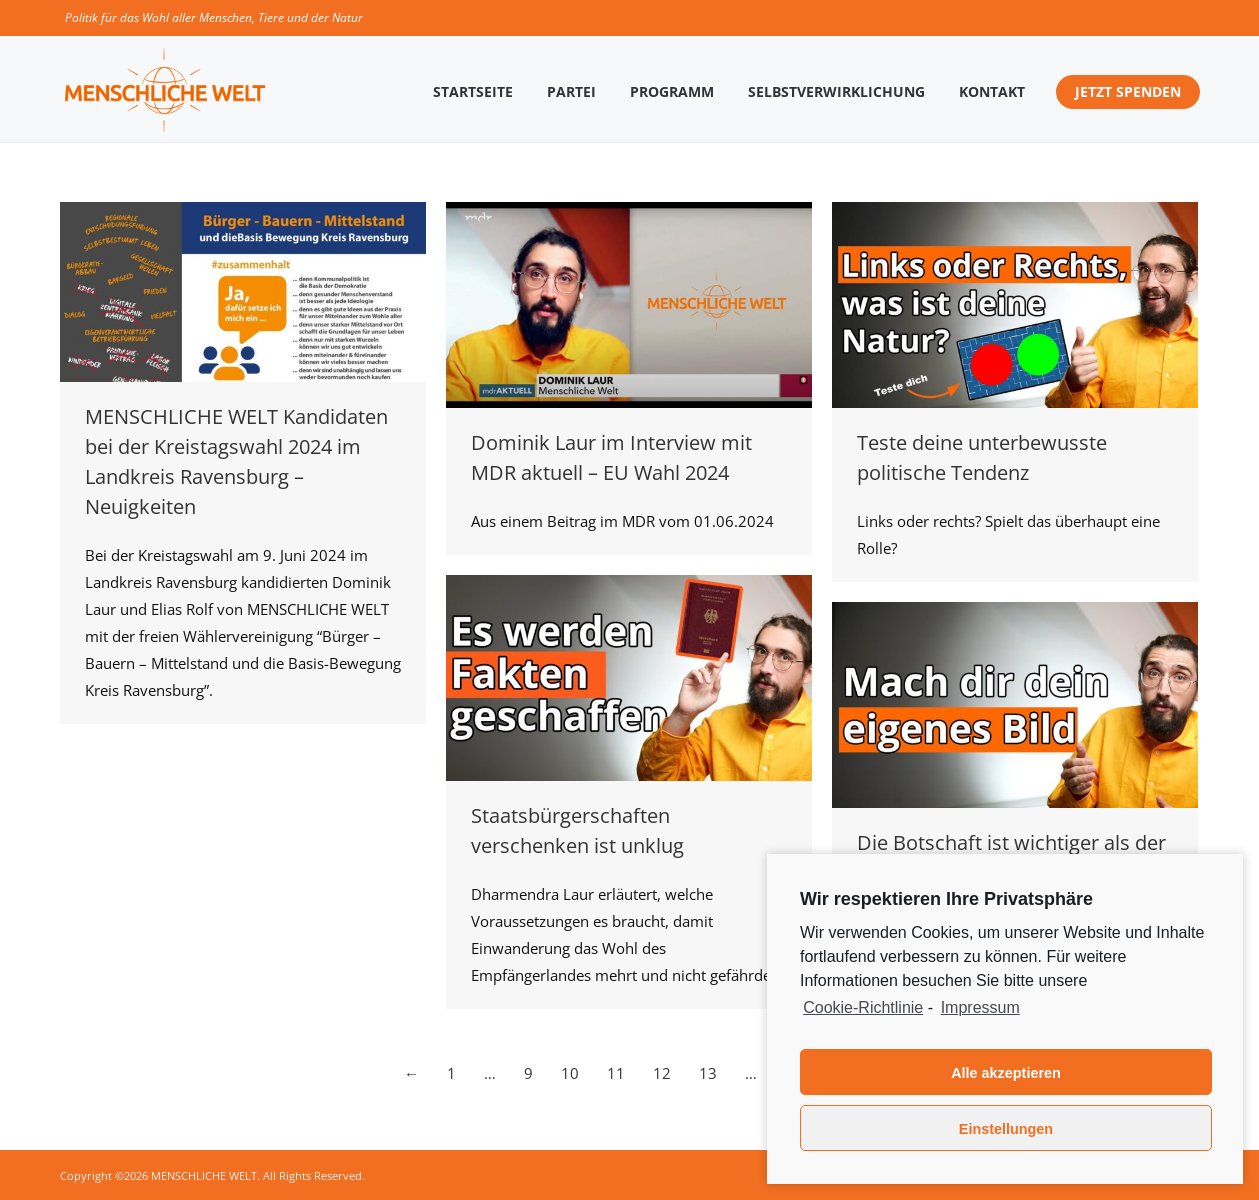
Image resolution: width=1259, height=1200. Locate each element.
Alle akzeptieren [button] (1006, 1073)
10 (570, 1073)
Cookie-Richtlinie (863, 1007)
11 (616, 1073)
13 (708, 1073)
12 (662, 1073)
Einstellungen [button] (1006, 1129)
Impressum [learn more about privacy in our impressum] (980, 1007)
